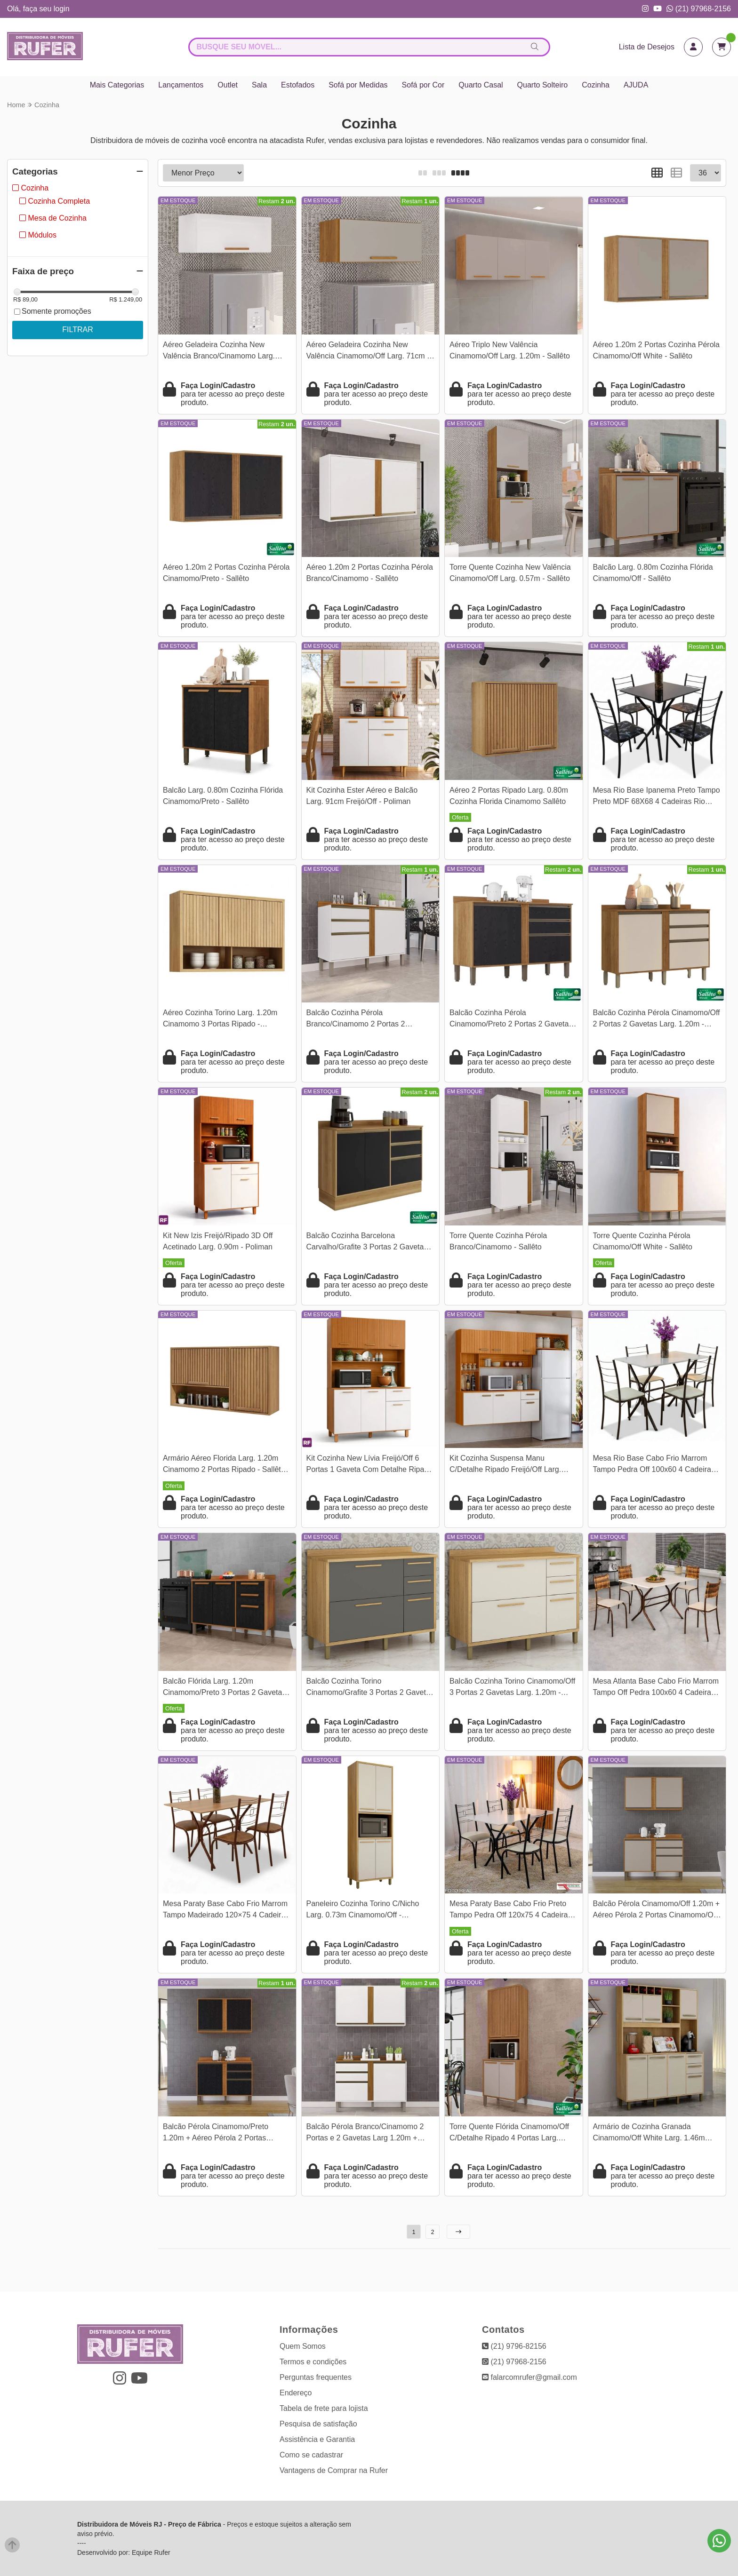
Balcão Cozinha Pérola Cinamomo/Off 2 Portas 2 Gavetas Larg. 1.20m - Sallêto (656, 1020)
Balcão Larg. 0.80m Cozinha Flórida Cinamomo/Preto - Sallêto (223, 795)
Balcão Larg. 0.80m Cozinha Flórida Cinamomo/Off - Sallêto (653, 572)
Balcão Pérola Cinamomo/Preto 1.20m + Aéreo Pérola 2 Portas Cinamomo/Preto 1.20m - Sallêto (217, 2134)
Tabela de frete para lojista (324, 2408)
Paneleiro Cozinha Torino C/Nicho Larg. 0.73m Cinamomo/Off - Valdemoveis (362, 1911)
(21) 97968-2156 (698, 9)
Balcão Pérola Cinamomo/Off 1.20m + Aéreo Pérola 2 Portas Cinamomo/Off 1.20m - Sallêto (656, 1911)
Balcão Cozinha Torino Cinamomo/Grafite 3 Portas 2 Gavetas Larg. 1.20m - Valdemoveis (370, 1688)
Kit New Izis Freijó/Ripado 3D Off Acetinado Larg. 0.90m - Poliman (218, 1241)
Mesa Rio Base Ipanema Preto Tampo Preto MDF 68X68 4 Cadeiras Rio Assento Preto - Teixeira (656, 797)
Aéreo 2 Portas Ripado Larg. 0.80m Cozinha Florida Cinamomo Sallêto (508, 795)
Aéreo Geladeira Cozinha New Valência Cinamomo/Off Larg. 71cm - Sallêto (368, 352)
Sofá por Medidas (358, 85)
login (62, 9)
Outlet (227, 85)
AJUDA (636, 85)
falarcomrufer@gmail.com (529, 2377)
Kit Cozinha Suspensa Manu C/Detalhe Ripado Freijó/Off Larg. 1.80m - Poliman (505, 1465)
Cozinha (596, 85)
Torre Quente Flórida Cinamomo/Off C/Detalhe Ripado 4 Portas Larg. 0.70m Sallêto (509, 2134)
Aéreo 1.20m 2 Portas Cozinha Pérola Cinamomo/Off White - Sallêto (656, 350)
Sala (259, 85)
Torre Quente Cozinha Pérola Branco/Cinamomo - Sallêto (498, 1241)
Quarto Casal (480, 85)
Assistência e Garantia (317, 2439)
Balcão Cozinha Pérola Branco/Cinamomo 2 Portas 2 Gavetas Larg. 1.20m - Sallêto (356, 1020)
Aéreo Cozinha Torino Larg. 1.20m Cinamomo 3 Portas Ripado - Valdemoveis (220, 1020)
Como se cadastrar (311, 2455)
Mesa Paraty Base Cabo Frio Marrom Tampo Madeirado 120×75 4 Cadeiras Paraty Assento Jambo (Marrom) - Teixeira (226, 1911)
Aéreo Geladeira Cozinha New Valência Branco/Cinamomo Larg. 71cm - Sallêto (219, 352)
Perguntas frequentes (316, 2377)
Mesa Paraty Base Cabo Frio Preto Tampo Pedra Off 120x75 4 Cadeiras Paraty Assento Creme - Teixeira (510, 1911)
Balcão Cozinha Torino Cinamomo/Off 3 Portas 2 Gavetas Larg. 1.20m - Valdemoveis (512, 1688)
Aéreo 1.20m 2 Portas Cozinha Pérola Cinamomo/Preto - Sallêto (226, 572)
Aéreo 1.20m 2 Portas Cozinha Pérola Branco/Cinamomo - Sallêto (369, 572)
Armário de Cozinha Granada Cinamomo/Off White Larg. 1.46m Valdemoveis (649, 2134)
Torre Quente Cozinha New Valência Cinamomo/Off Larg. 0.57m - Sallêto (510, 572)
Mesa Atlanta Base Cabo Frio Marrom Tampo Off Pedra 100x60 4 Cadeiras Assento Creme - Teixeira (656, 1688)
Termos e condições (313, 2362)
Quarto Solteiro (542, 85)
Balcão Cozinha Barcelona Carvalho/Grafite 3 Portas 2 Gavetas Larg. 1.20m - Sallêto (367, 1243)
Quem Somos (303, 2346)
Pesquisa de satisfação (318, 2424)
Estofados (297, 85)
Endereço (296, 2393)
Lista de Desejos (646, 47)
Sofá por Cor (423, 85)
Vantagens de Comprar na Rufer (334, 2470)
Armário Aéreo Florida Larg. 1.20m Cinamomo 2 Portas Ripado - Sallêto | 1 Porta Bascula (226, 1465)
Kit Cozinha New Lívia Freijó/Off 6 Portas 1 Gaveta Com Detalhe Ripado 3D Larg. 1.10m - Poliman (369, 1465)
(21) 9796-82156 (514, 2346)
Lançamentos (180, 85)
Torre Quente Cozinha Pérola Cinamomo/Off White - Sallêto (642, 1241)
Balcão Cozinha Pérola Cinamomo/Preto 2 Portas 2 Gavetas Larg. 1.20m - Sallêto (510, 1020)
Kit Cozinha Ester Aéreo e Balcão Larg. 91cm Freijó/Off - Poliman (362, 795)
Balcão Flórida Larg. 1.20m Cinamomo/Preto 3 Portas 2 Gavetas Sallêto (224, 1688)
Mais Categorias (117, 85)
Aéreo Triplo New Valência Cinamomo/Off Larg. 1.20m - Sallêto (509, 350)
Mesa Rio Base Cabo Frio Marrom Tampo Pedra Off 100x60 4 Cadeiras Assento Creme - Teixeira (654, 1465)
